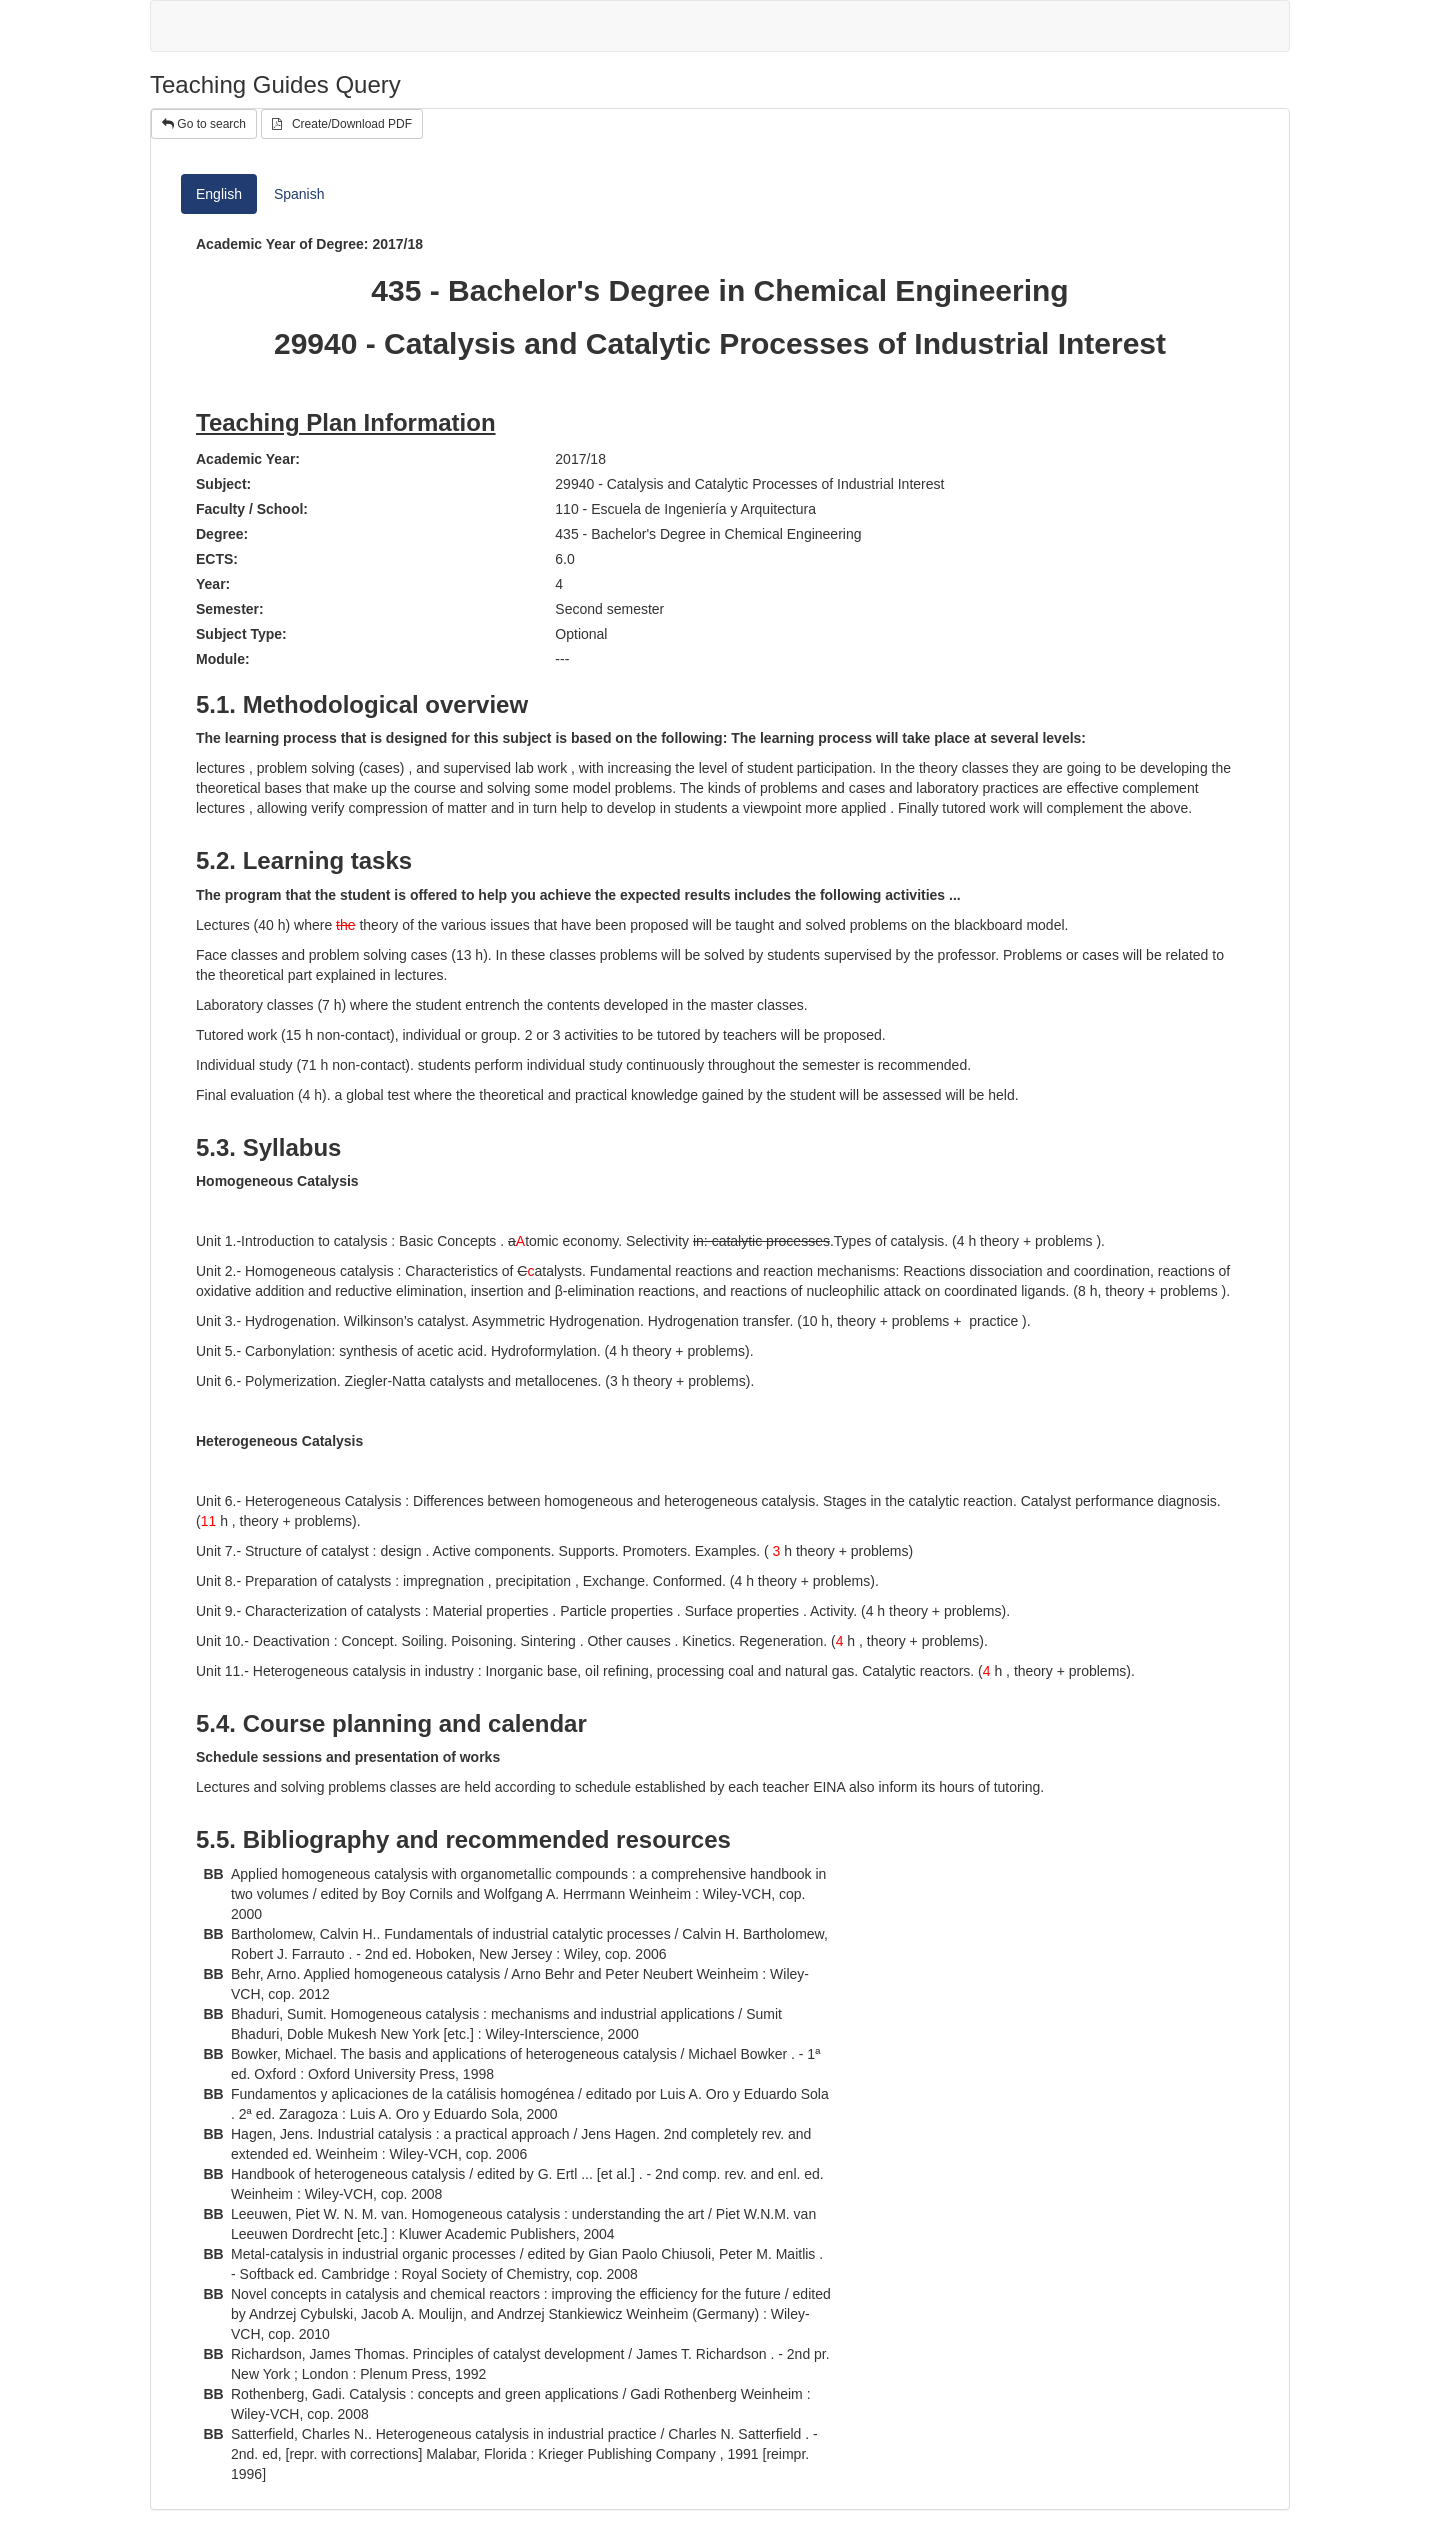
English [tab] (219, 194)
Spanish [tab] (299, 194)
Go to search (204, 124)
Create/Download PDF (342, 124)
